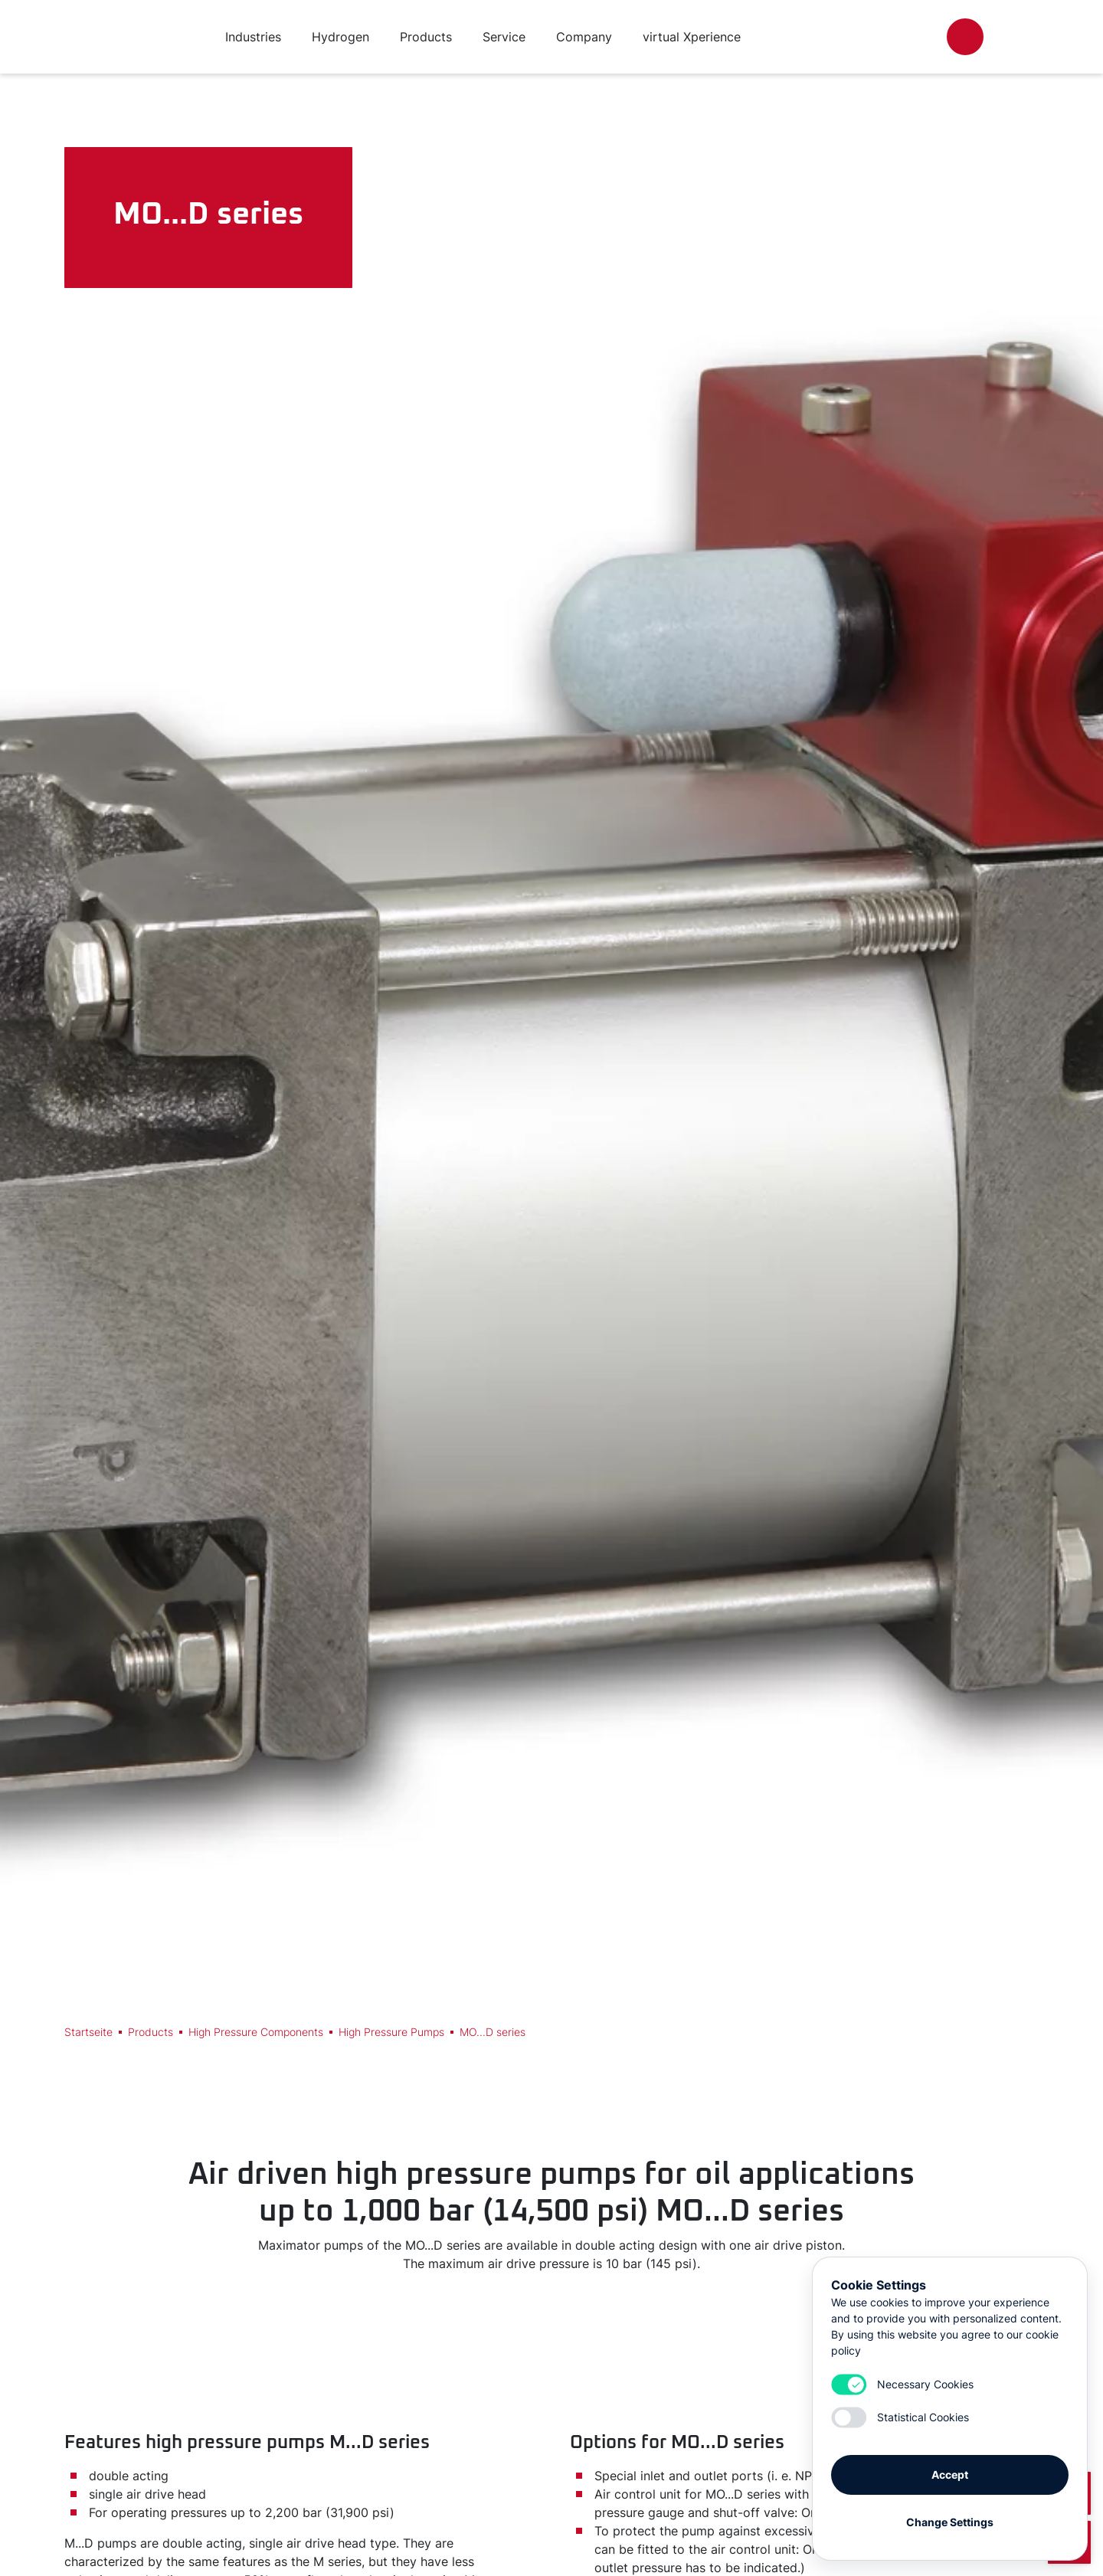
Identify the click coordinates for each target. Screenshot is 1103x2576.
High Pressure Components (255, 2031)
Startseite (88, 2031)
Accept (949, 2469)
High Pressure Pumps (391, 2031)
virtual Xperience (692, 36)
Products (150, 2031)
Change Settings (949, 2516)
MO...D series (492, 2031)
